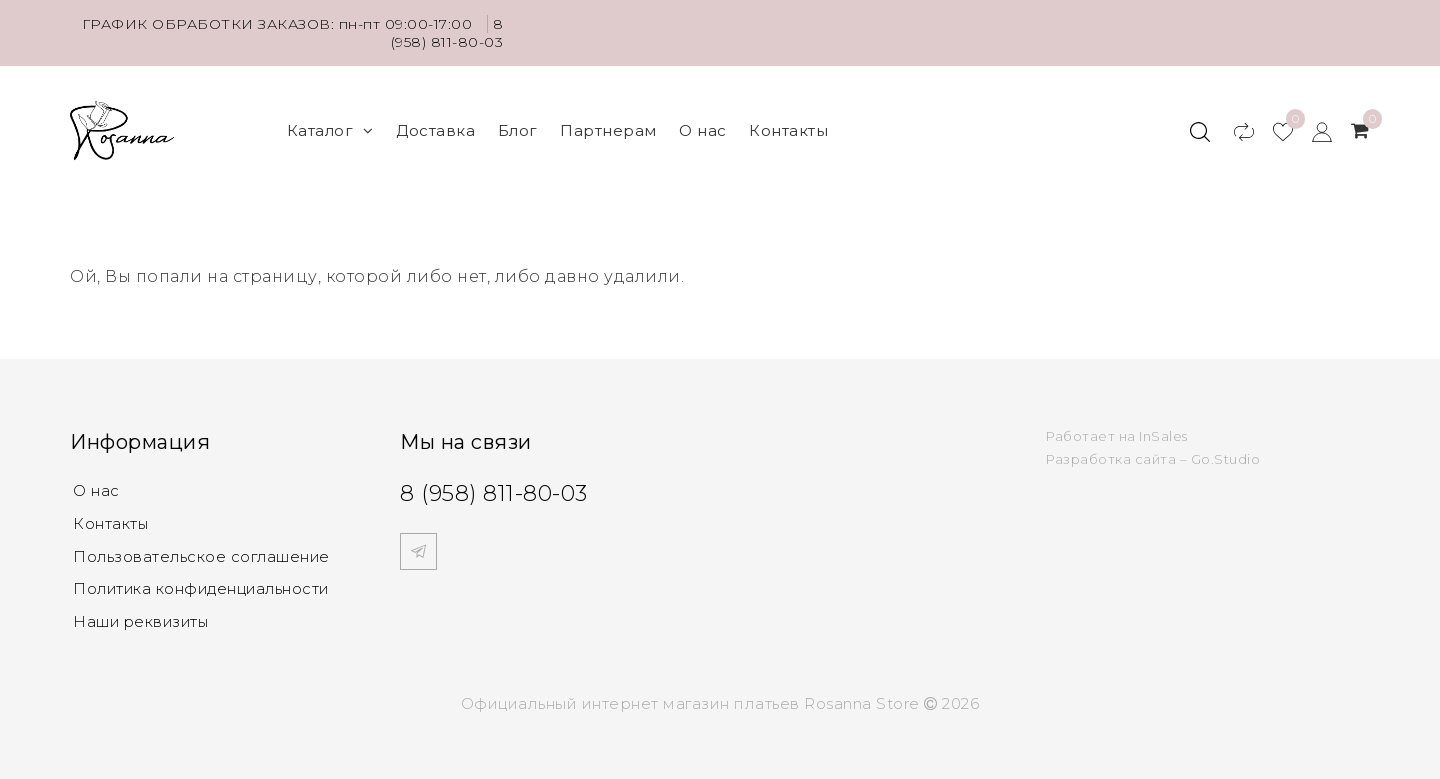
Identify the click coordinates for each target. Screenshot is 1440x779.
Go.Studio (1226, 459)
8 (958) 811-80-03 (447, 33)
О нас (703, 130)
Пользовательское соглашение (203, 554)
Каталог (330, 130)
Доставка (435, 130)
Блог (518, 130)
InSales (1163, 436)
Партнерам (608, 130)
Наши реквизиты (143, 618)
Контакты (788, 130)
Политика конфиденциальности (204, 586)
